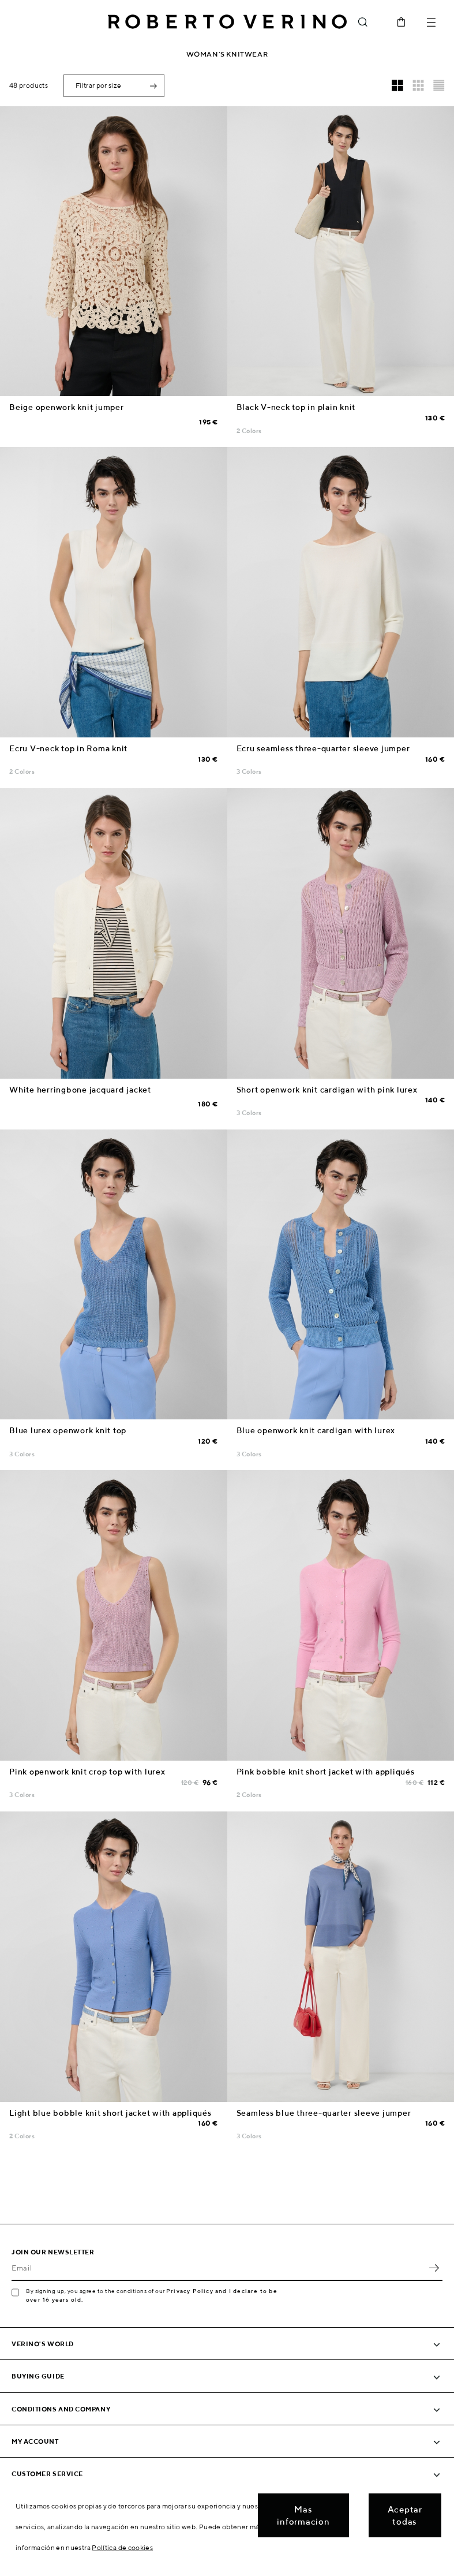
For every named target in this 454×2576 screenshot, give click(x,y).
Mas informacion (303, 2515)
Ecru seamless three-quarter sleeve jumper (323, 748)
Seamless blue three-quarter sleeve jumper (324, 2113)
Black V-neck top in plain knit (296, 407)
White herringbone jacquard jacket (80, 1089)
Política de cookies (122, 2547)
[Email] (218, 2268)
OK (433, 2268)
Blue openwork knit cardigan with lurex (316, 1430)
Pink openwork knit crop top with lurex (87, 1771)
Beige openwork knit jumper (66, 407)
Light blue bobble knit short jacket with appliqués (110, 2113)
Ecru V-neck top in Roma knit (68, 748)
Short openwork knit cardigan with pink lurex (327, 1089)
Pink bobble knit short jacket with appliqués (326, 1771)
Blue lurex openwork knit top (67, 1430)
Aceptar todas (405, 2515)
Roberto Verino (227, 22)
